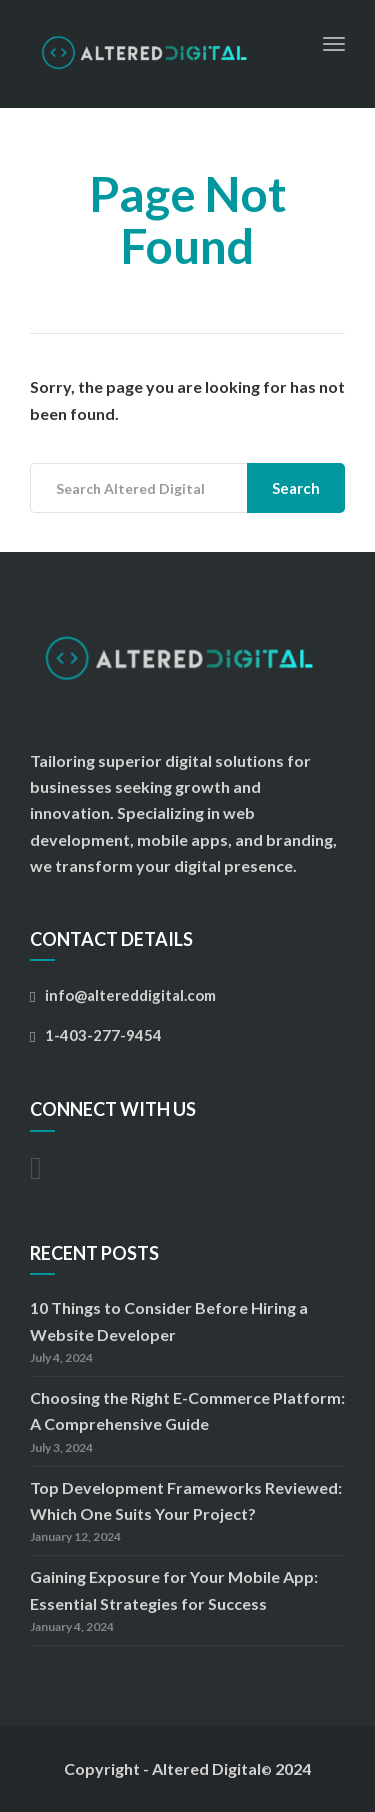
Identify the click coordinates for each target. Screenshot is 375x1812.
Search (296, 488)
